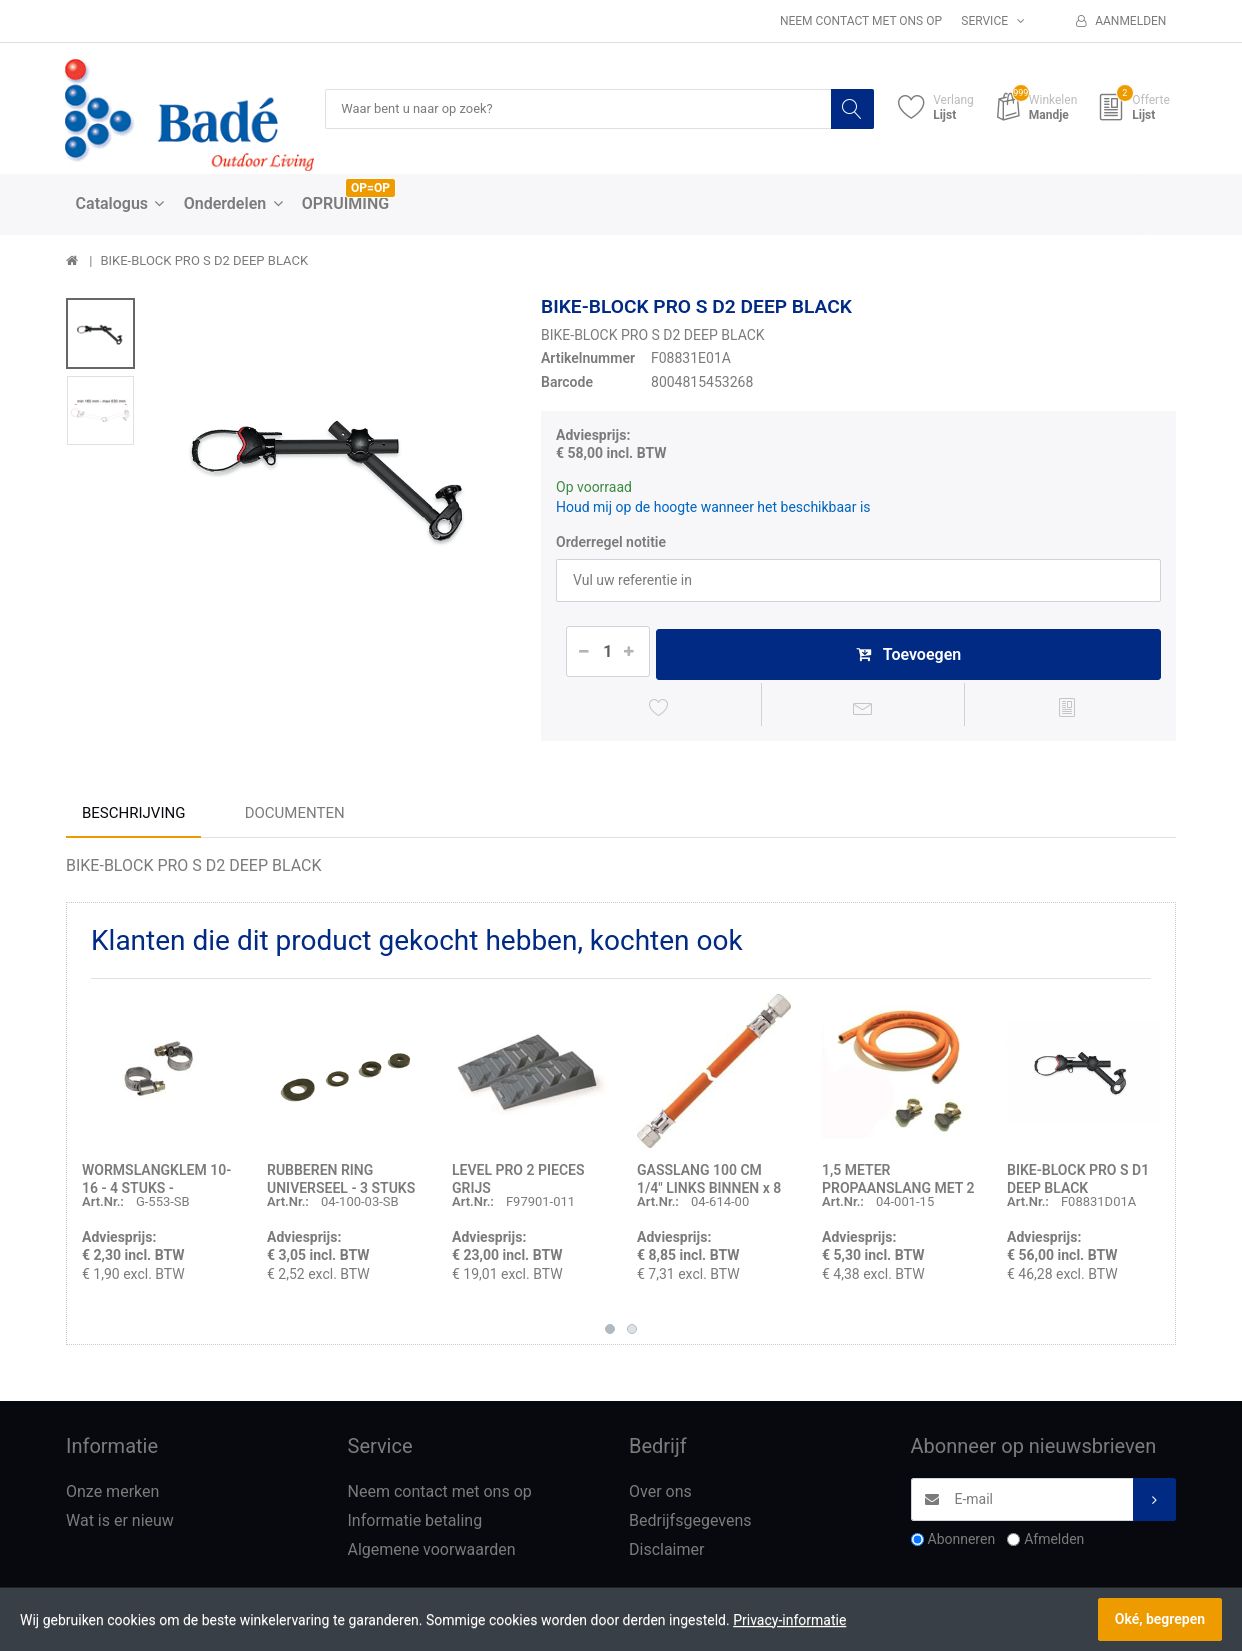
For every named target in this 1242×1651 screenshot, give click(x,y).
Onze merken (112, 1495)
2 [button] (632, 1333)
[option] (332, 473)
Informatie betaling (415, 1524)
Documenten (295, 817)
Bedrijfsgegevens (690, 1524)
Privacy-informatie (789, 1620)
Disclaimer (666, 1553)
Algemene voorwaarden (432, 1553)
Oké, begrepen (1160, 1619)
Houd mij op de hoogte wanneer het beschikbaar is (713, 508)
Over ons (660, 1495)
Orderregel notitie (611, 542)
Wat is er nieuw (120, 1524)
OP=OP (370, 189)
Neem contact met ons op (861, 21)
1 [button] (610, 1333)
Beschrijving (133, 817)
